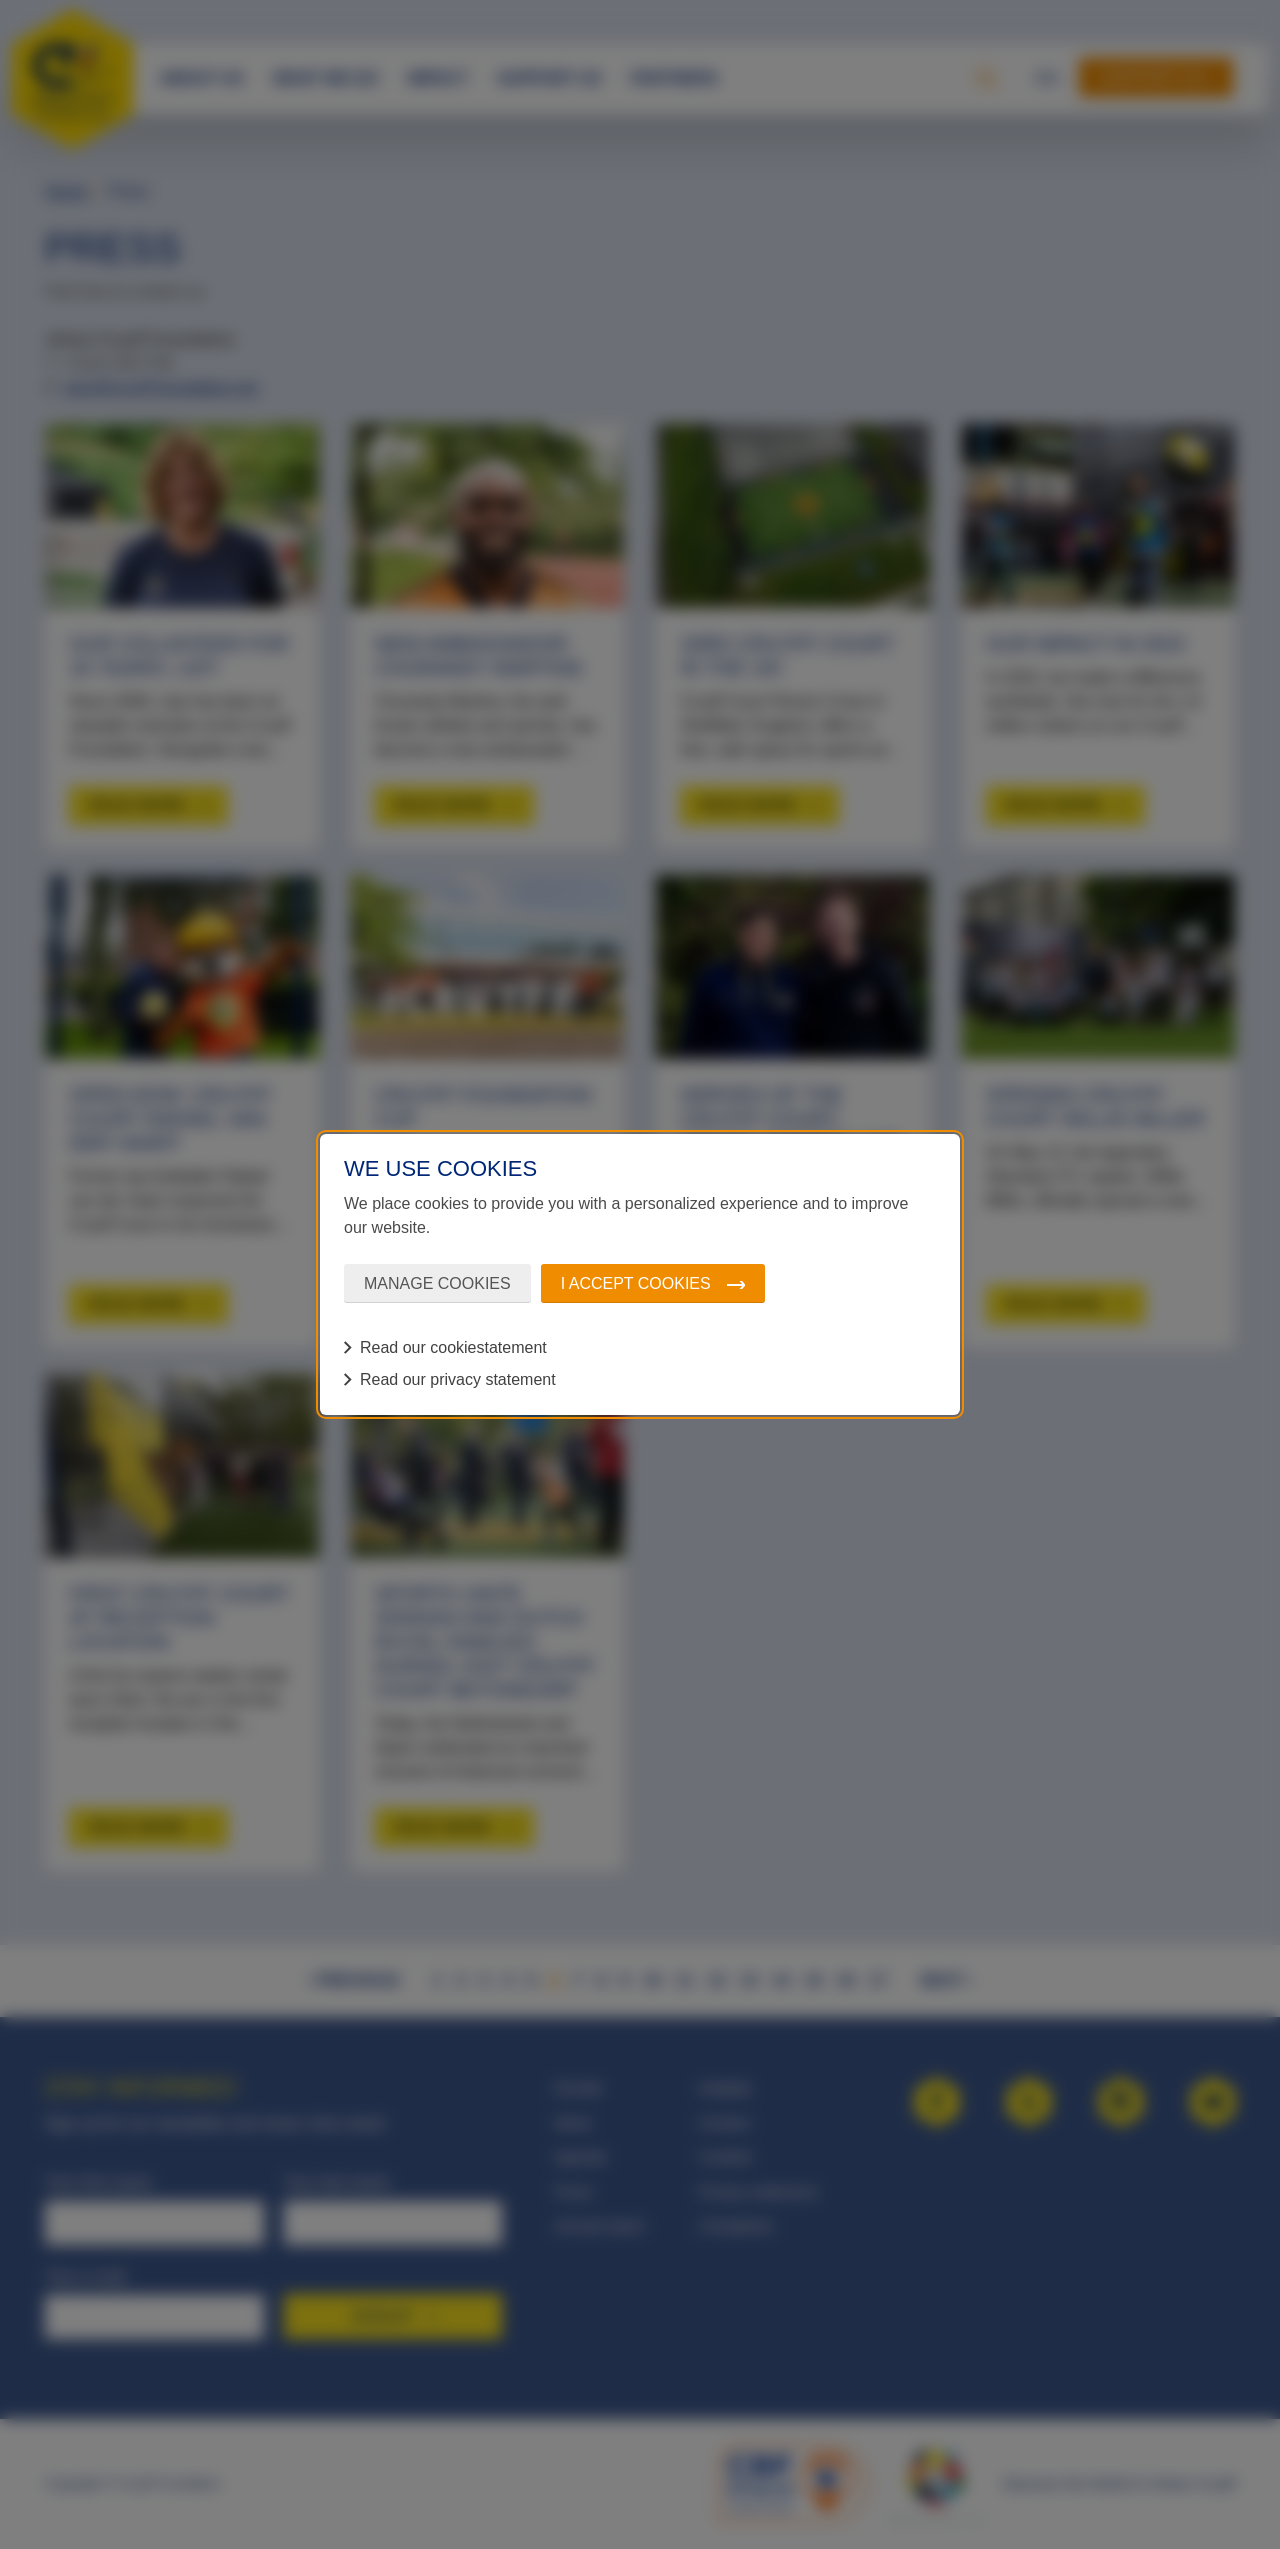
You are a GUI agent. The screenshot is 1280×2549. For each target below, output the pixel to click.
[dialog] (640, 1275)
